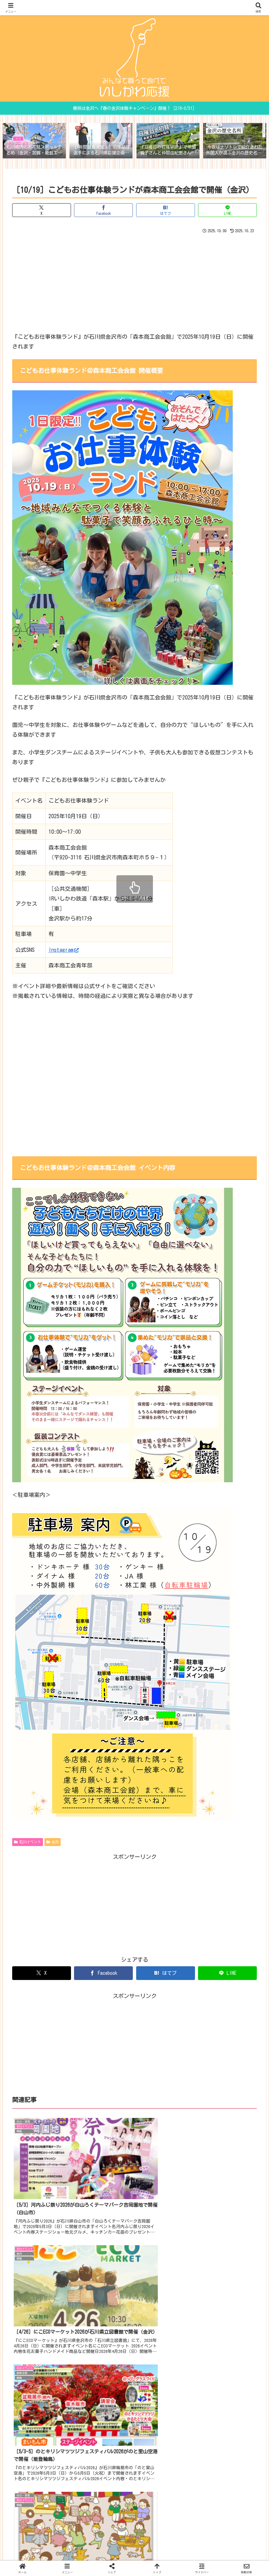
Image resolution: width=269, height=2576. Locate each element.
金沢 (52, 1842)
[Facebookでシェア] (103, 210)
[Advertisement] (134, 281)
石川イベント (27, 1842)
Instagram (63, 950)
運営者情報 (193, 2552)
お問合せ (118, 2552)
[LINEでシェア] (227, 210)
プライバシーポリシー (154, 2552)
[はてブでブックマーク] (165, 210)
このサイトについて (84, 2552)
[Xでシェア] (41, 210)
